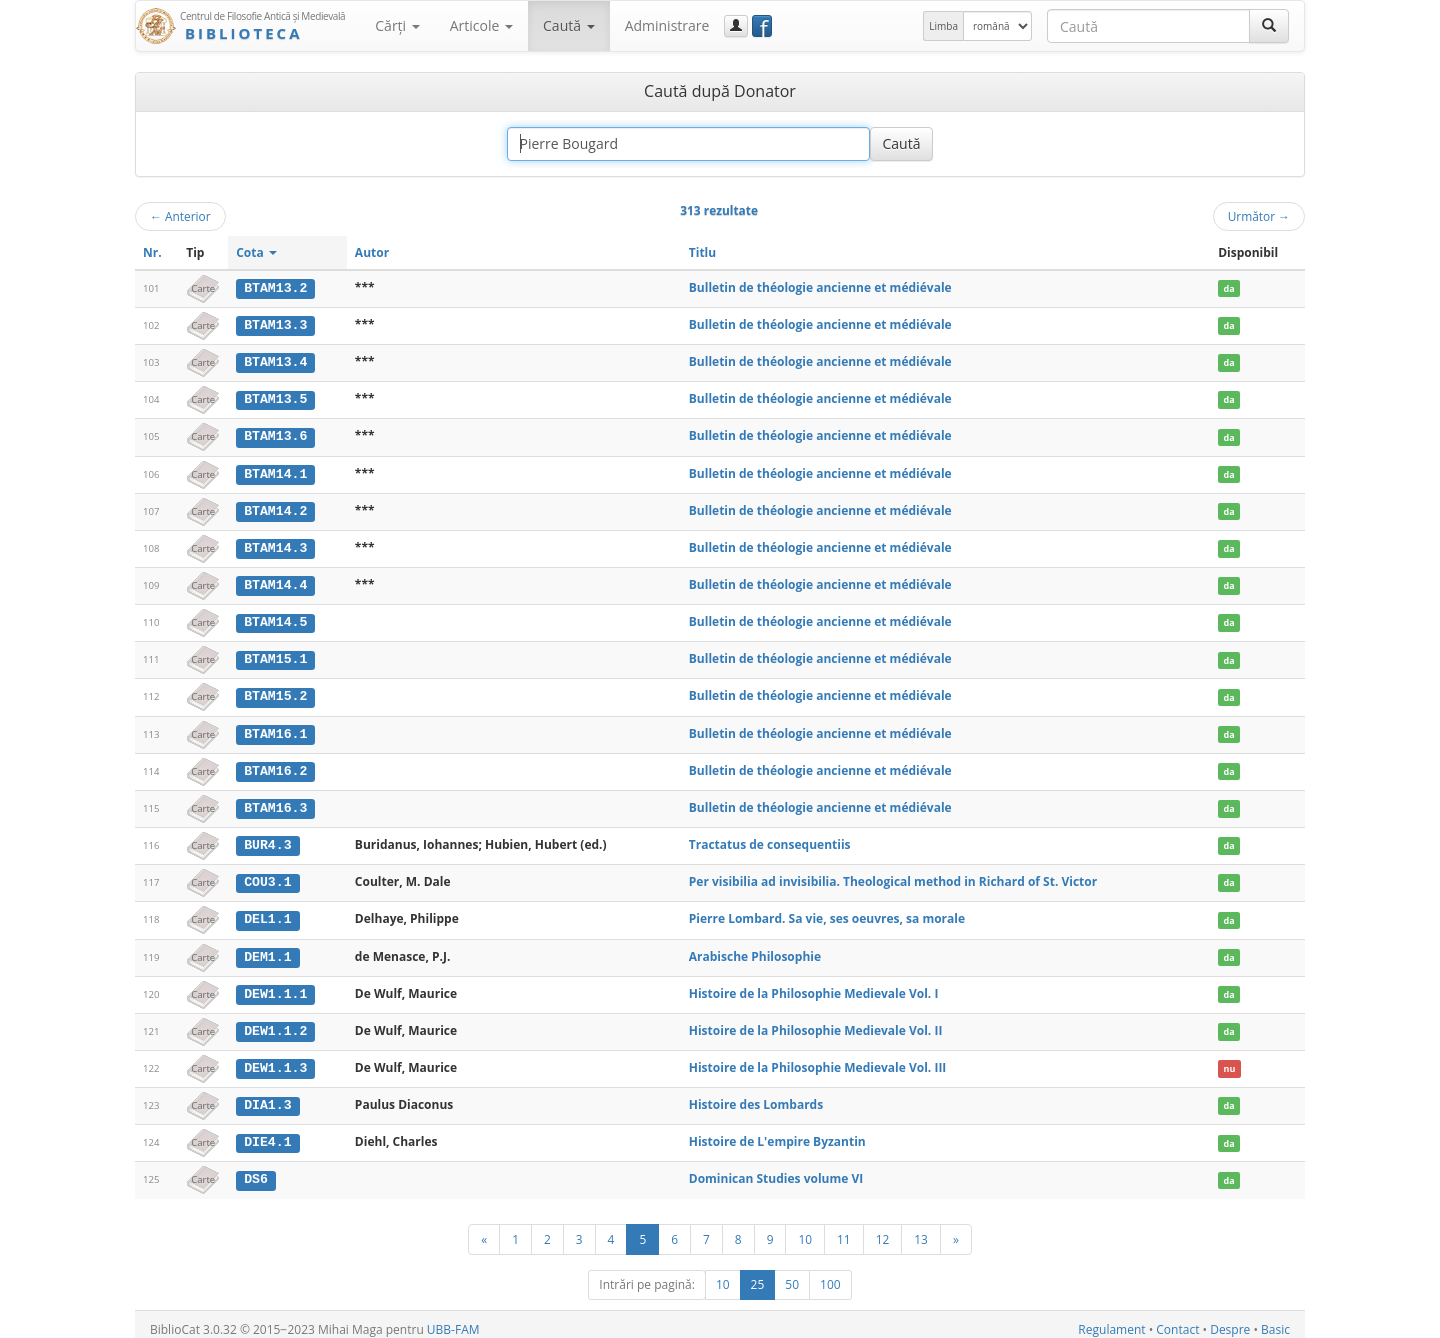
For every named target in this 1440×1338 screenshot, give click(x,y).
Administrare (667, 25)
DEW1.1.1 (275, 987)
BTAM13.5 (275, 398)
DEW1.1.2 (275, 1023)
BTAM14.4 (275, 582)
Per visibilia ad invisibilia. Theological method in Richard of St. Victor (893, 875)
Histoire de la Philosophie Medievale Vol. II (816, 1022)
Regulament (1111, 1319)
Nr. (152, 252)
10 (805, 1229)
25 (758, 1274)
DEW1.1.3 (275, 1060)
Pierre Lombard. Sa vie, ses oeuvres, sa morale (827, 912)
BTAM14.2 (275, 508)
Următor (1259, 216)
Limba (943, 26)
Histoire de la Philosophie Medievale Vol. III (818, 1059)
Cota (256, 252)
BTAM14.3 (275, 545)
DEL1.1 (267, 913)
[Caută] (1269, 26)
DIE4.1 (267, 1134)
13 (921, 1229)
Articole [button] (481, 25)
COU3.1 (267, 876)
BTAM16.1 (275, 729)
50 (792, 1274)
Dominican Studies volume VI (776, 1169)
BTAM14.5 (275, 619)
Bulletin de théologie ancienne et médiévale (820, 287)
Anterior (180, 216)
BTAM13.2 (275, 288)
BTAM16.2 (275, 766)
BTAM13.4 (275, 361)
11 (844, 1229)
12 (883, 1229)
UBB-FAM (453, 1319)
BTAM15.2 (275, 692)
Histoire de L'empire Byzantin (777, 1133)
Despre (1230, 1319)
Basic (1275, 1319)
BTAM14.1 (275, 472)
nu (1230, 1060)
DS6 (256, 1170)
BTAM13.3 (275, 325)
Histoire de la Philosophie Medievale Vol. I (814, 986)
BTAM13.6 (275, 435)
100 (830, 1274)
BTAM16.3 (275, 803)
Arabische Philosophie (755, 949)
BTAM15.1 (275, 656)
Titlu (702, 252)
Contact (1177, 1319)
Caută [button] (569, 25)
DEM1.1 (267, 950)
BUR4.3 (267, 839)
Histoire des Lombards (756, 1096)
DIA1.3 (267, 1097)
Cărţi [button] (397, 25)
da (1229, 288)
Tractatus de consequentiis (770, 838)
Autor (372, 252)
